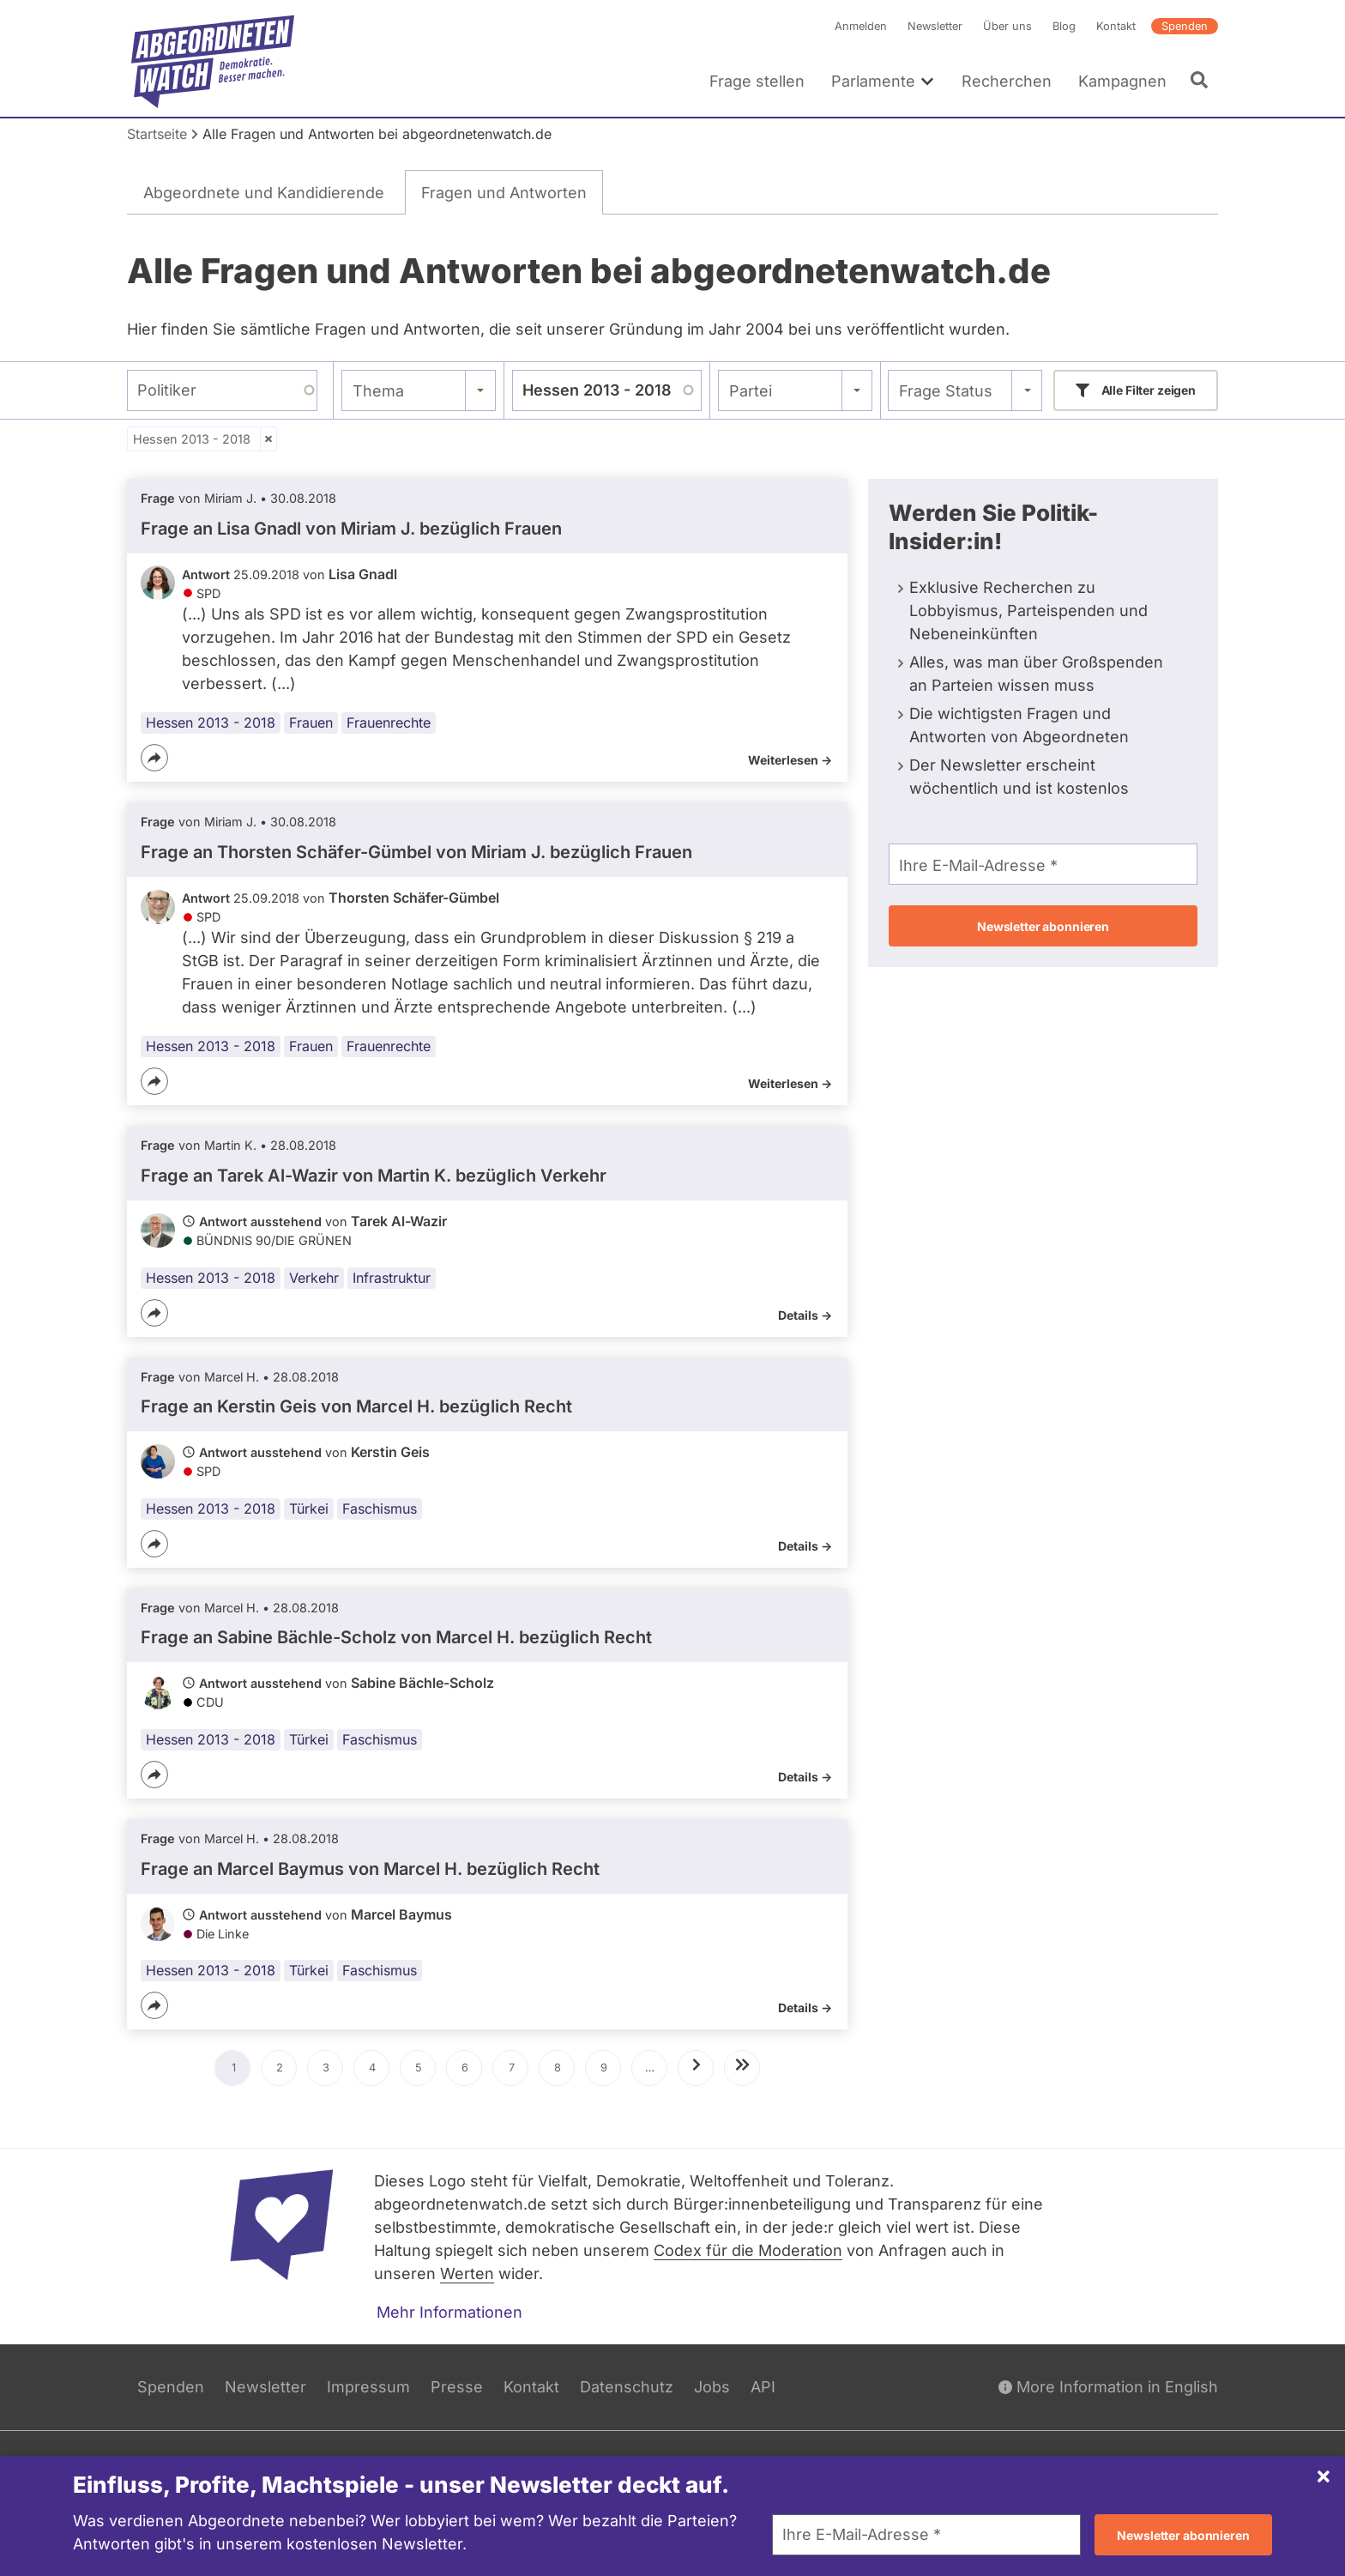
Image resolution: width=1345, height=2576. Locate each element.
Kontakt (1116, 26)
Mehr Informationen (449, 2312)
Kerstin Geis (390, 1451)
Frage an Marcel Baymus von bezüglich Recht (370, 1869)
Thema (378, 391)
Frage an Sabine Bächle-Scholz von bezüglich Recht (396, 1638)
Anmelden (861, 26)
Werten (467, 2274)
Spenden (1184, 26)
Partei (750, 391)
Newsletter (935, 26)
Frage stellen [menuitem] (757, 81)
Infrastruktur (392, 1277)
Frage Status (945, 391)
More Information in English (1108, 2386)
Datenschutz (626, 2387)
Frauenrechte (389, 722)
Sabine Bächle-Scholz (422, 1683)
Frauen (311, 722)
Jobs (712, 2387)
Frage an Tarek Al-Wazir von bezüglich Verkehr (373, 1175)
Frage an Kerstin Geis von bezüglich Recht (356, 1406)
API (763, 2387)
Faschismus (379, 1508)
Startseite (157, 133)
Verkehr (314, 1277)
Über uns (1007, 26)
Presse (457, 2387)
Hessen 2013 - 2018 (191, 439)
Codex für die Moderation (748, 2250)
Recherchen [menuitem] (1007, 81)
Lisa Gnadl (363, 574)
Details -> (805, 1315)
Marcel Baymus (401, 1914)
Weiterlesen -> (790, 760)
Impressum (368, 2387)
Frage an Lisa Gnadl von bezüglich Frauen (351, 528)
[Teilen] (154, 757)
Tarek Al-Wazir (399, 1221)
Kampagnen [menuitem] (1122, 81)
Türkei (309, 1508)
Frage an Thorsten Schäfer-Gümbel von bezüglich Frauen (416, 852)
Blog (1064, 26)
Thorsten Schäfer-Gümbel (414, 897)
